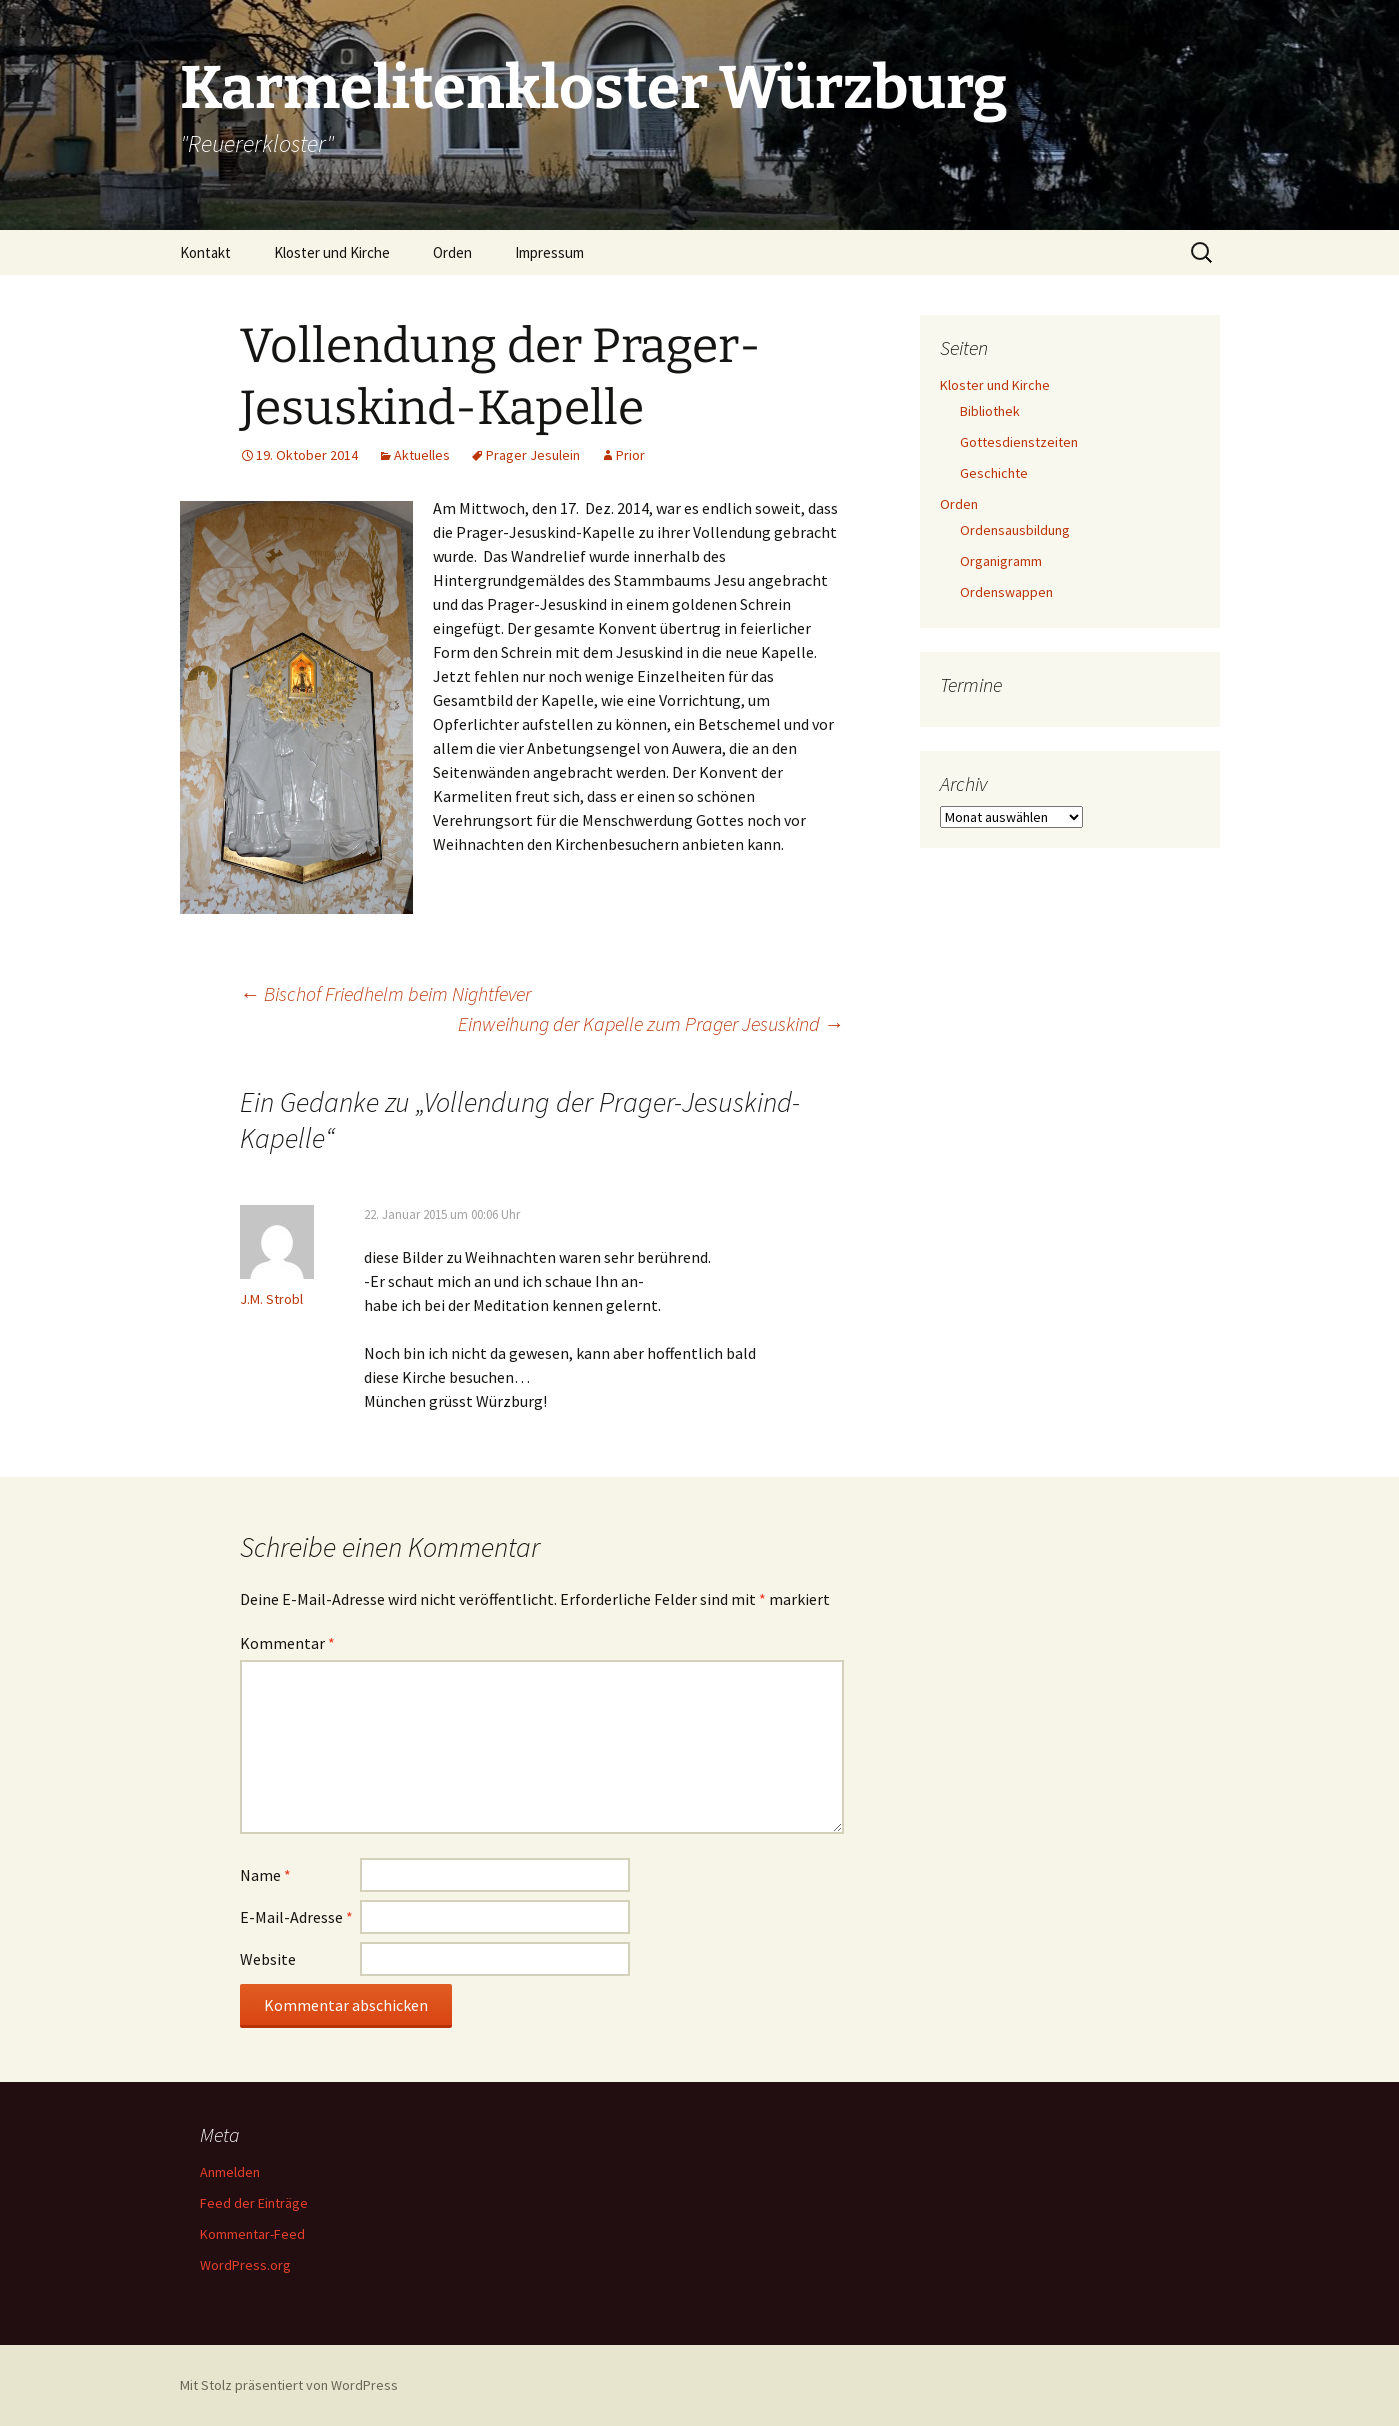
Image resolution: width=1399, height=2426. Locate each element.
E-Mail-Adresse (296, 1917)
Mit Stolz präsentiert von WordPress (289, 2385)
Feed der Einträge (254, 2203)
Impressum (549, 252)
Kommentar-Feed (252, 2234)
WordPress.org (245, 2265)
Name (265, 1875)
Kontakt (205, 252)
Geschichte (994, 473)
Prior (630, 455)
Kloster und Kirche (332, 252)
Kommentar (287, 1643)
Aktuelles (422, 455)
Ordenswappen (1006, 592)
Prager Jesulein (533, 455)
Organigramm (1001, 561)
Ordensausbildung (1015, 530)
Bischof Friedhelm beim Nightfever (385, 993)
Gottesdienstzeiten (1019, 442)
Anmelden (230, 2172)
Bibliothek (990, 411)
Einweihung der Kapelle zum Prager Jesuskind (651, 1023)
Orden (452, 252)
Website (268, 1959)
